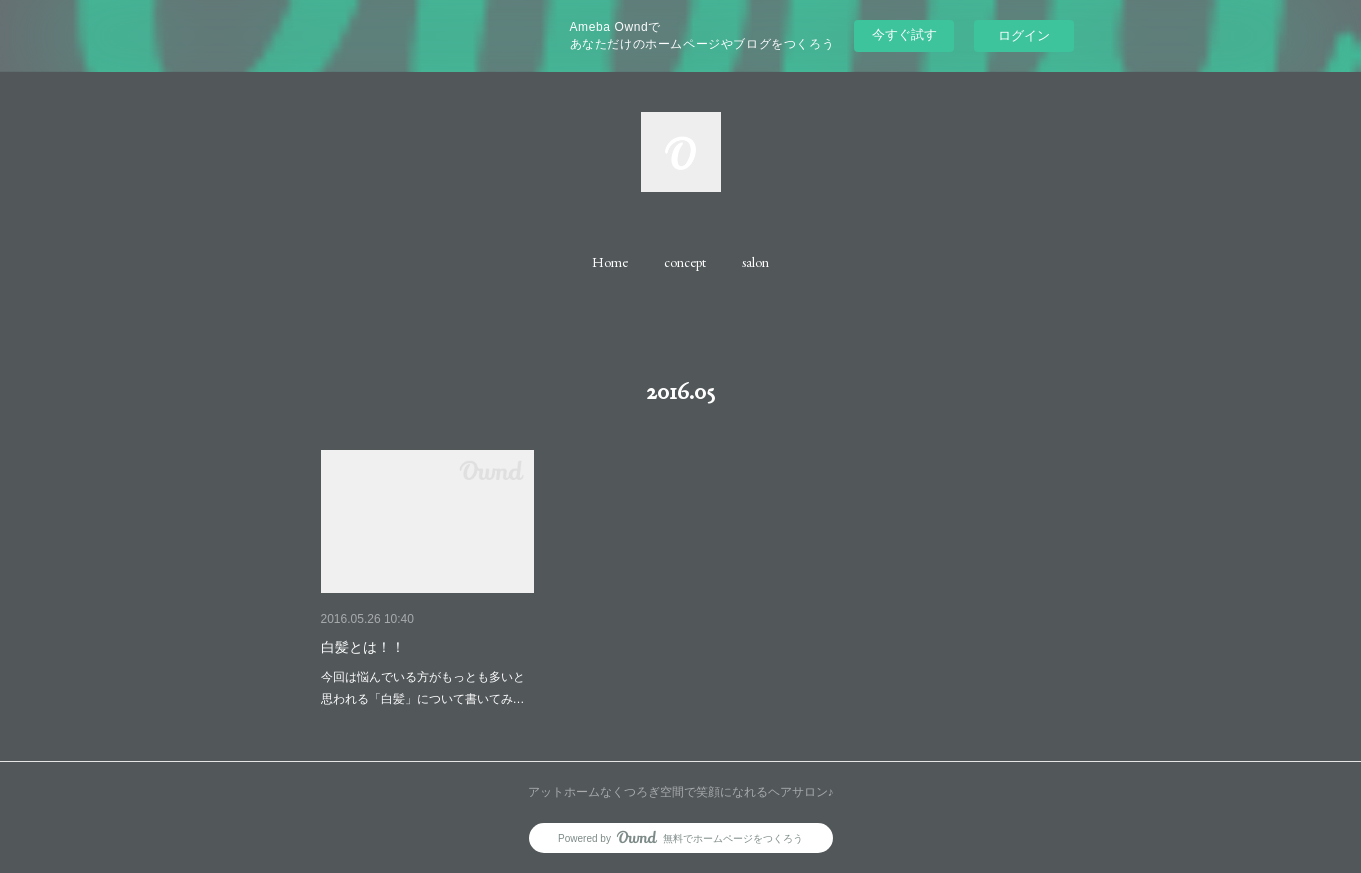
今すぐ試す (904, 34)
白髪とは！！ (363, 647)
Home (610, 262)
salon (755, 262)
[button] (610, 262)
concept (685, 262)
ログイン (1024, 35)
